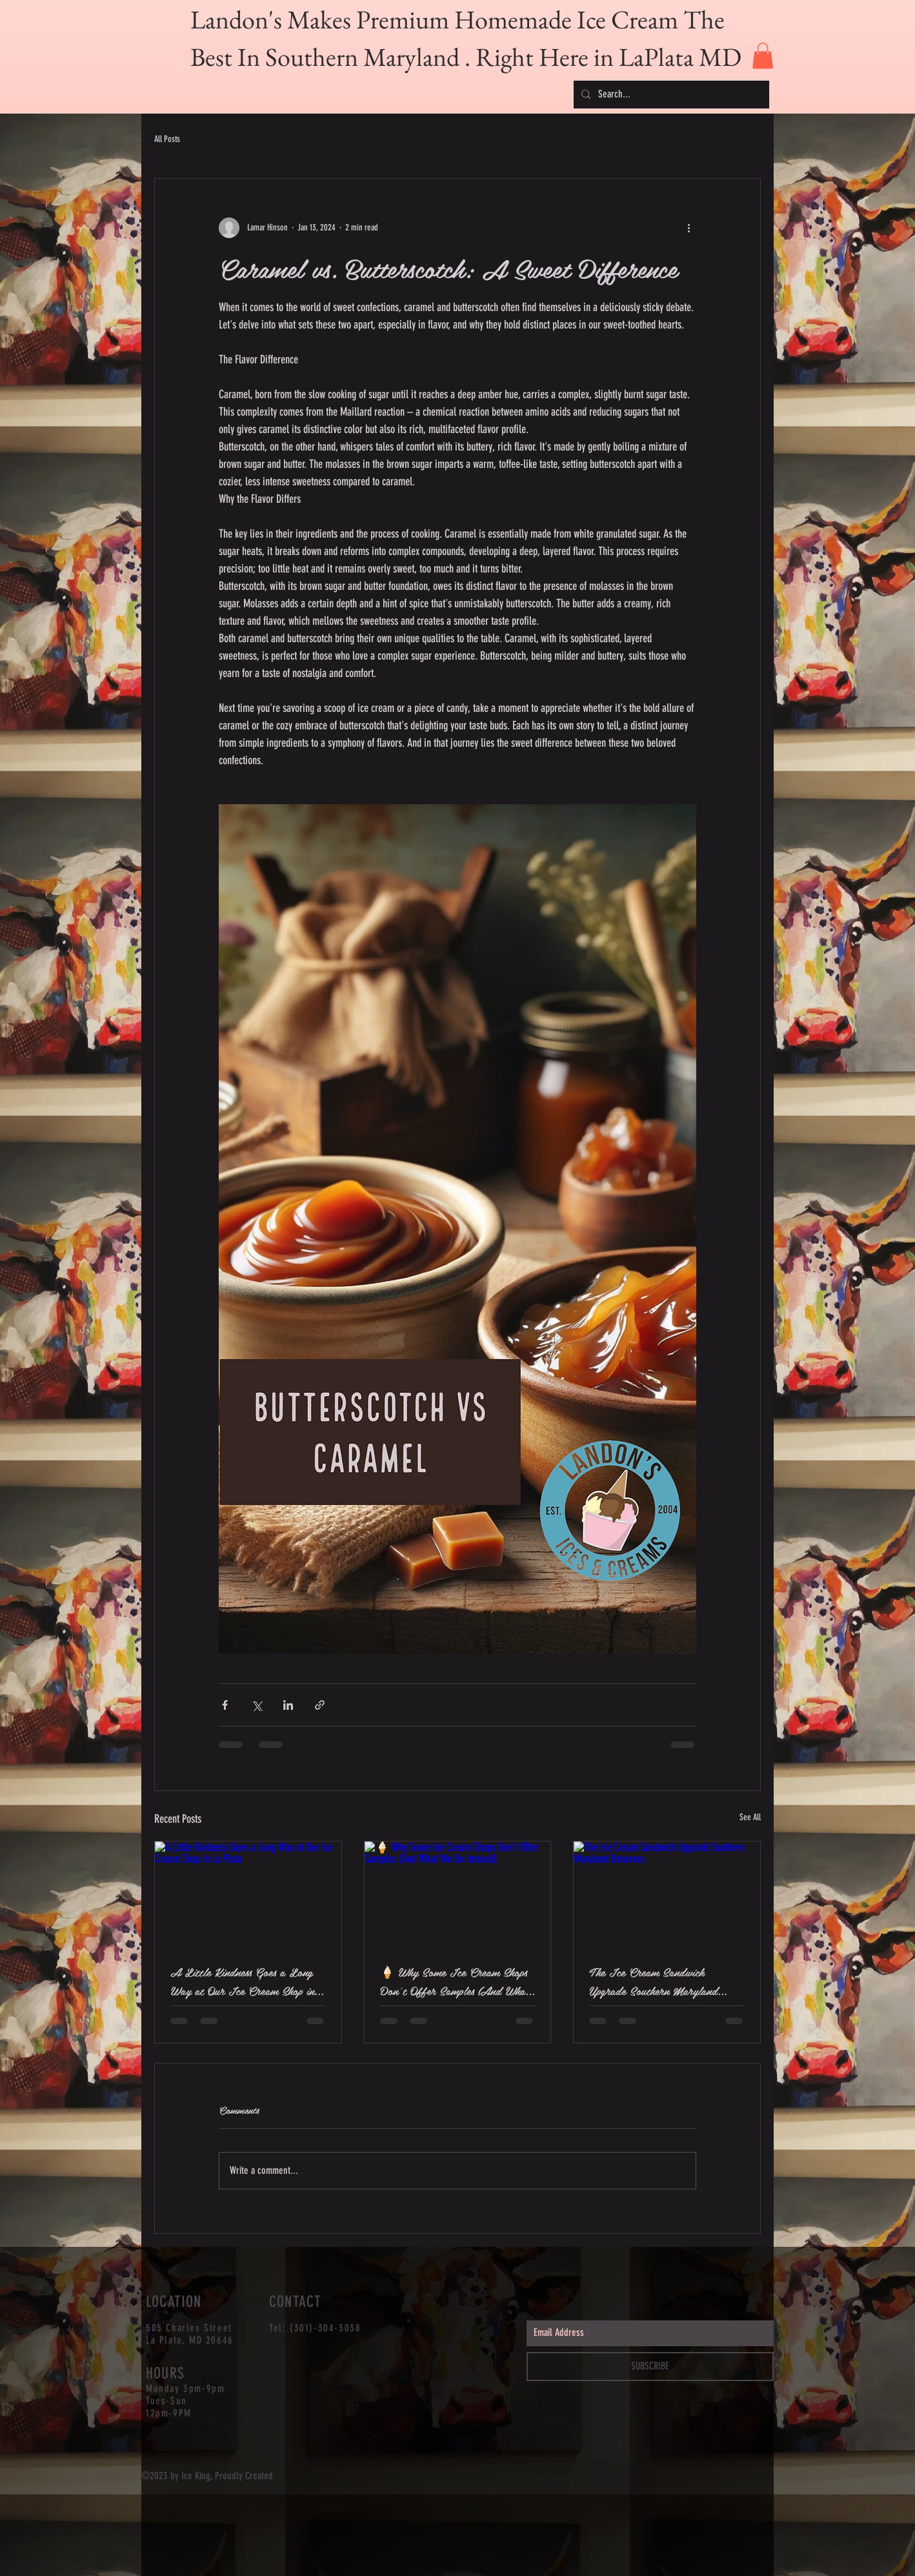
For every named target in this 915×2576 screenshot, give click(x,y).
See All (750, 1817)
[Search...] (670, 94)
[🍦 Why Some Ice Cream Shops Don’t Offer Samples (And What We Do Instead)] (458, 1893)
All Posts (167, 139)
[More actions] (688, 228)
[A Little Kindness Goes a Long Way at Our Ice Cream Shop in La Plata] (248, 1893)
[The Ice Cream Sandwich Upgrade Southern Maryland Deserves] (667, 1893)
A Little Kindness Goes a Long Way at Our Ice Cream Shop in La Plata (242, 1981)
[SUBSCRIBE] (650, 2366)
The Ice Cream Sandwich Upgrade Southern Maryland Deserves (653, 1981)
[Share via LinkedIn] (288, 1705)
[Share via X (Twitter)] (256, 1705)
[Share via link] (320, 1705)
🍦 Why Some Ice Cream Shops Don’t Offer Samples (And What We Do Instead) (454, 1981)
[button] (763, 56)
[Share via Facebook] (225, 1705)
